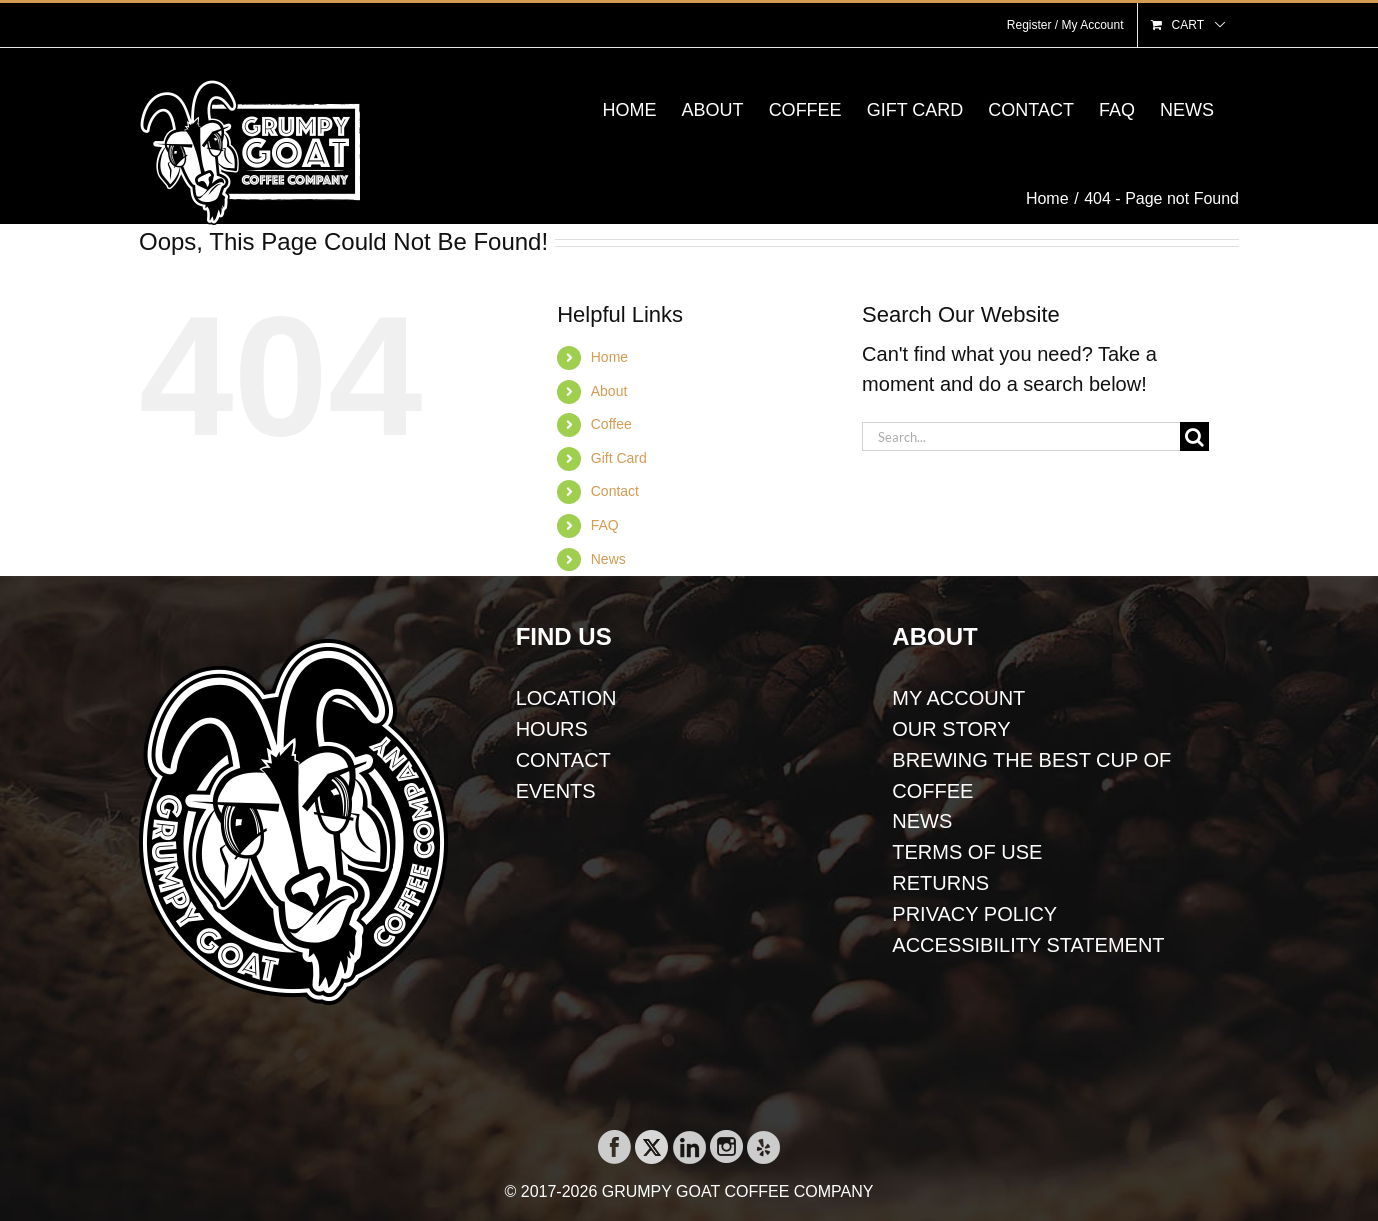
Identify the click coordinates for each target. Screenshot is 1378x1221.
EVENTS (556, 791)
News (608, 559)
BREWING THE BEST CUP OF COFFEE (1031, 775)
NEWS (922, 821)
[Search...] (1021, 436)
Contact (615, 491)
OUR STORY (951, 729)
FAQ (605, 525)
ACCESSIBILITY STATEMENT (1028, 945)
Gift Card (619, 458)
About (609, 391)
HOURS (552, 729)
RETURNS (940, 883)
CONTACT (563, 760)
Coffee (611, 424)
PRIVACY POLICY (974, 914)
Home (609, 357)
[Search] (1194, 436)
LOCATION (566, 698)
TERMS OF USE (967, 852)
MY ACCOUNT (958, 698)
